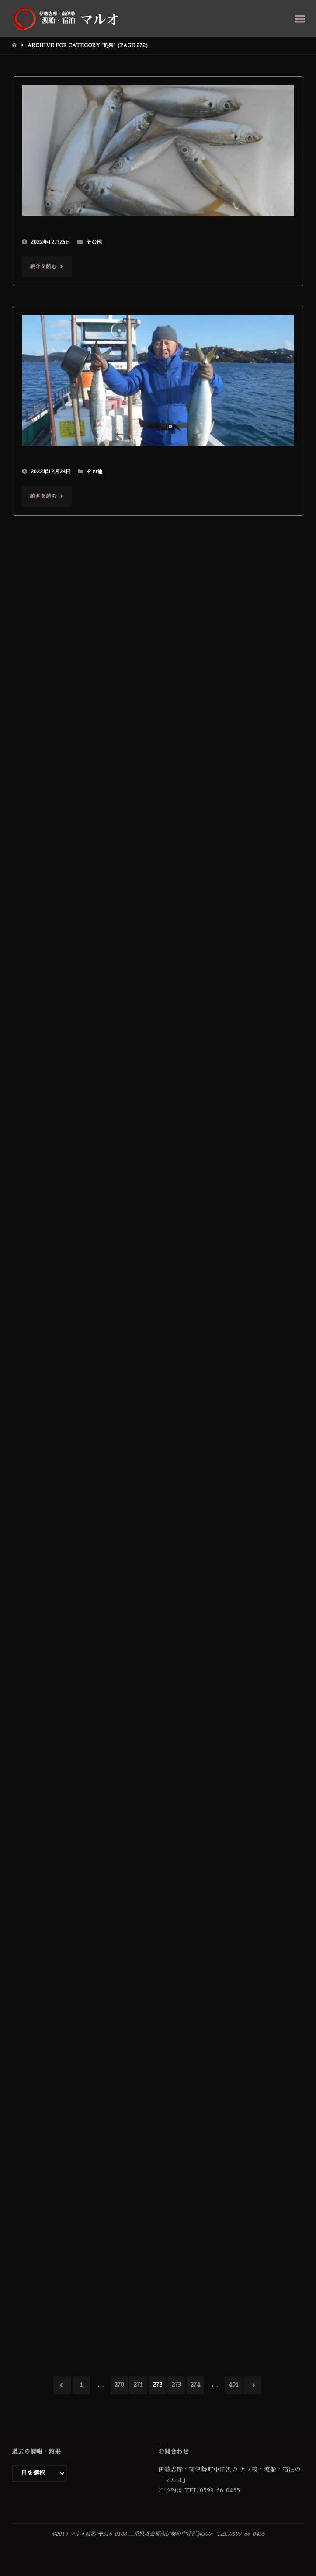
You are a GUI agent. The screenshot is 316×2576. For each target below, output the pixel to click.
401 (234, 2385)
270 (119, 2385)
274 (195, 2385)
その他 (94, 242)
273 (176, 2385)
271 (138, 2385)
